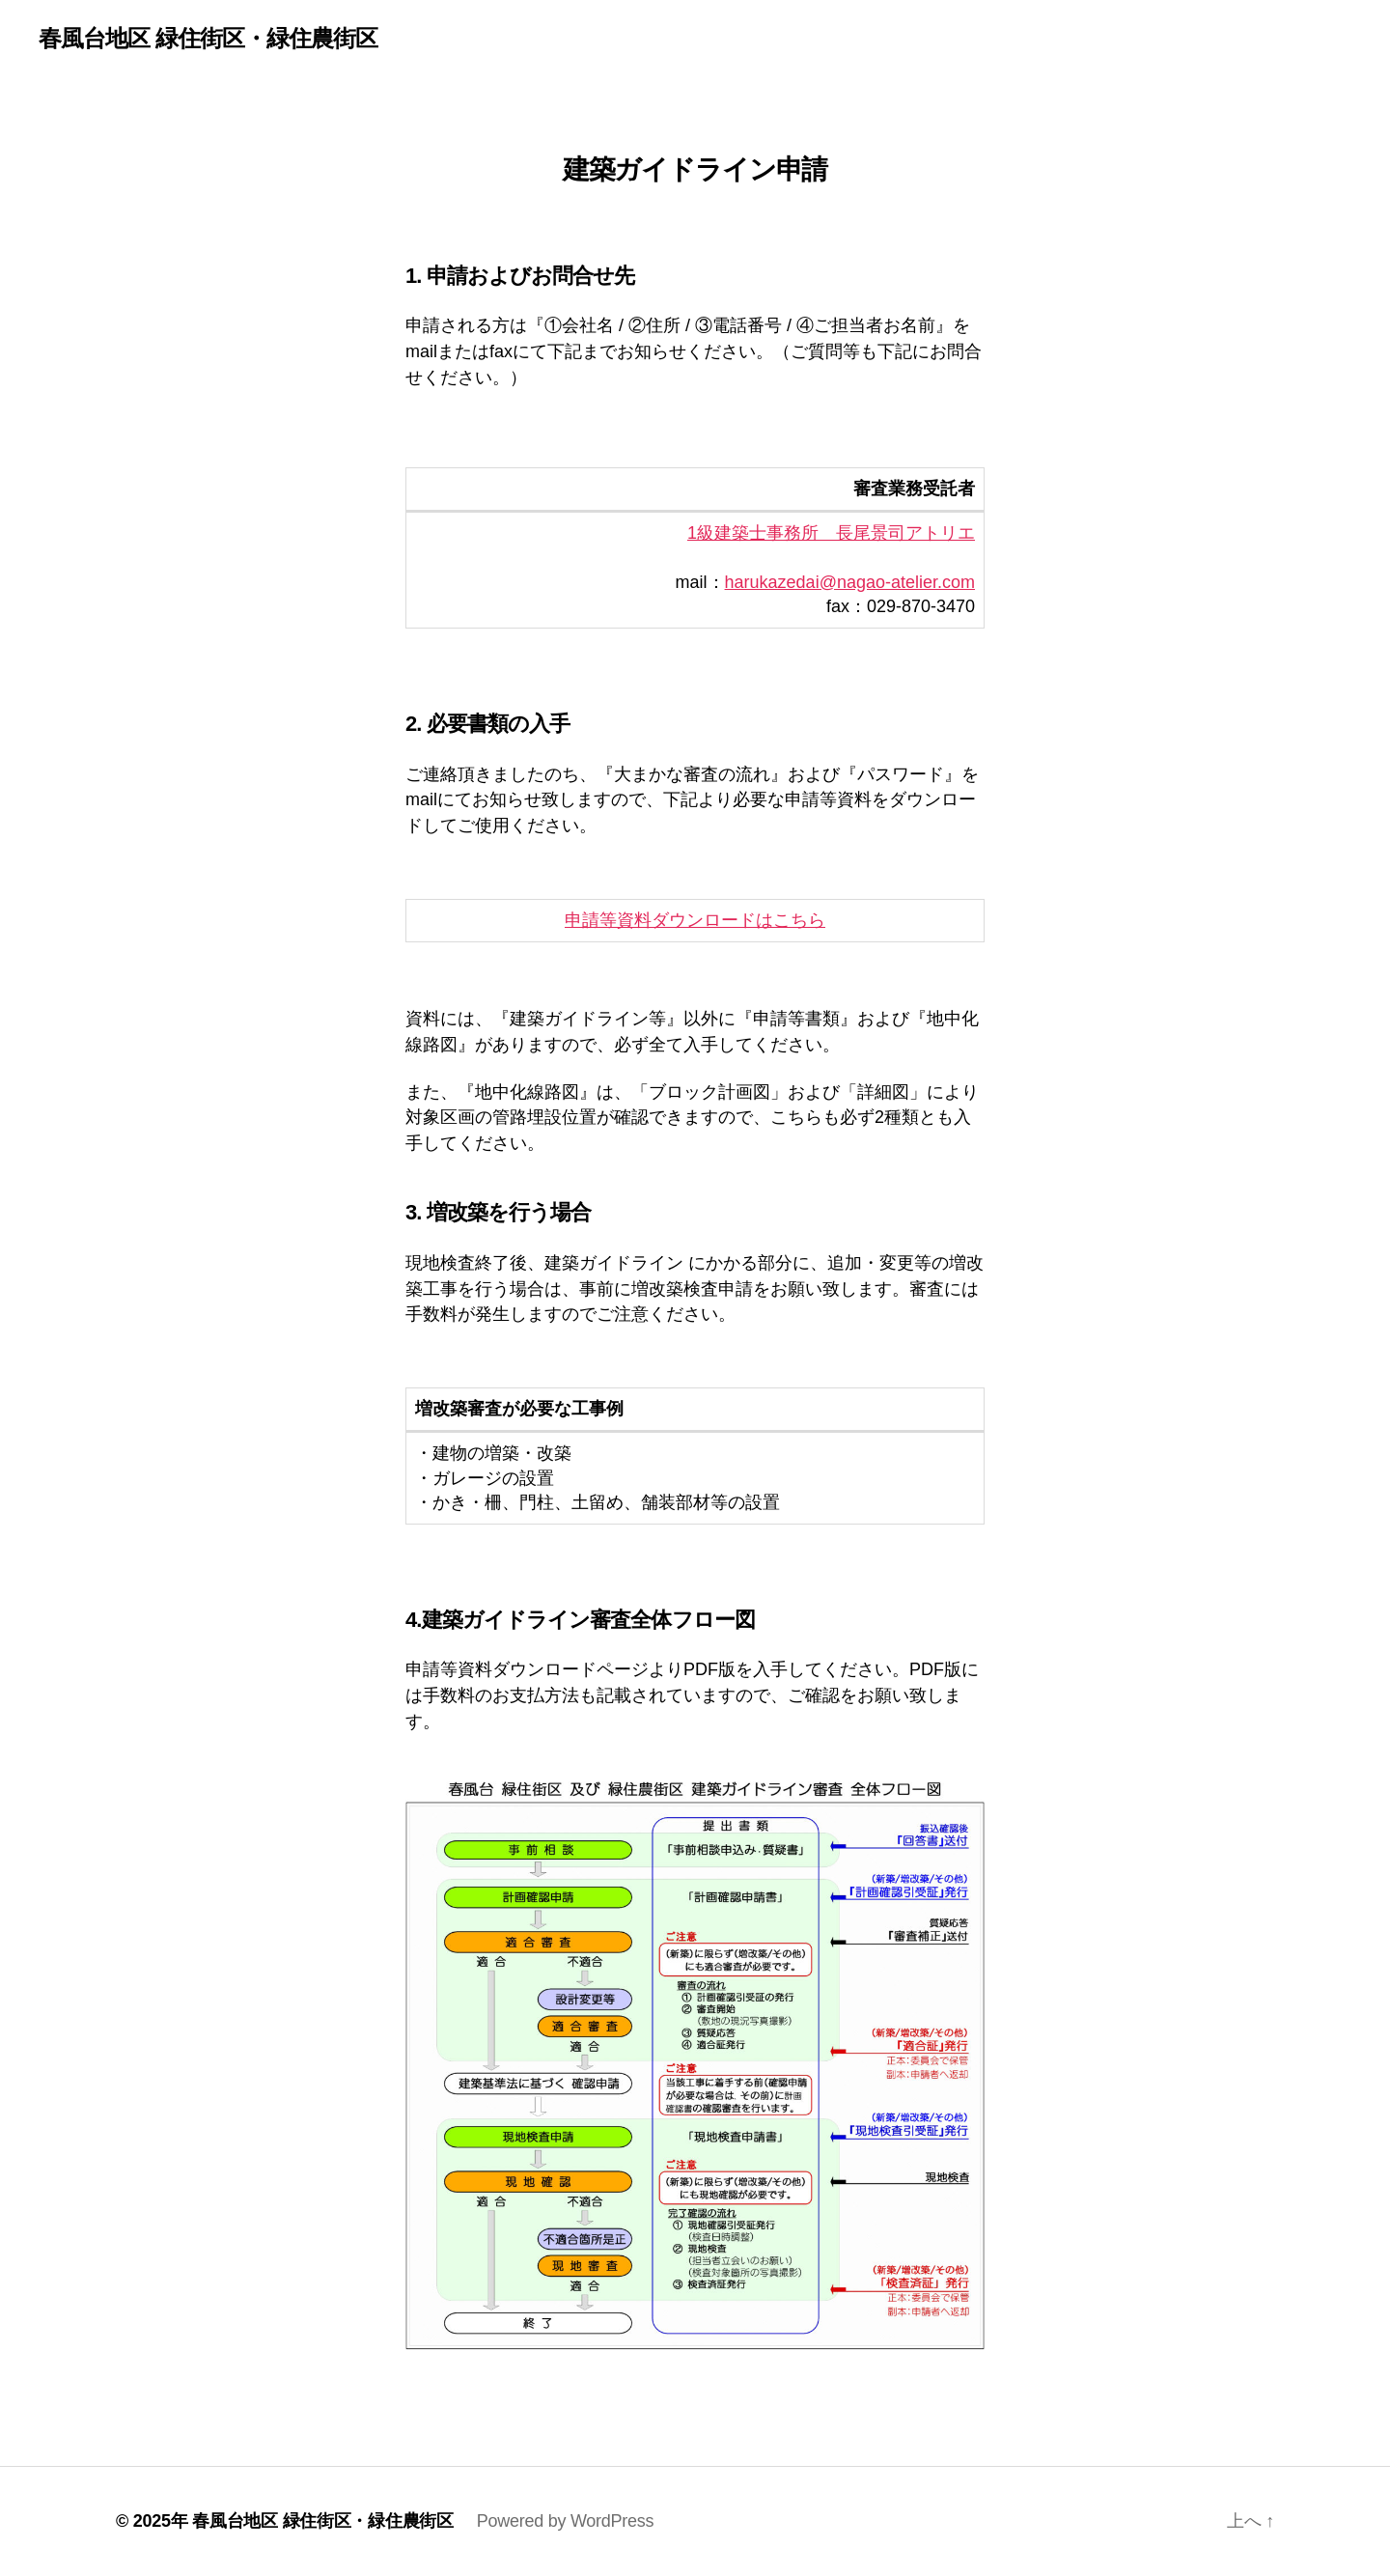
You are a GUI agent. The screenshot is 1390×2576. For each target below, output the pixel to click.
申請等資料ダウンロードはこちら (695, 920)
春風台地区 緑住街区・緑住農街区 (208, 38)
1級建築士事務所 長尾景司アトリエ (831, 533)
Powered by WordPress (565, 2521)
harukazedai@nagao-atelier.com (850, 582)
